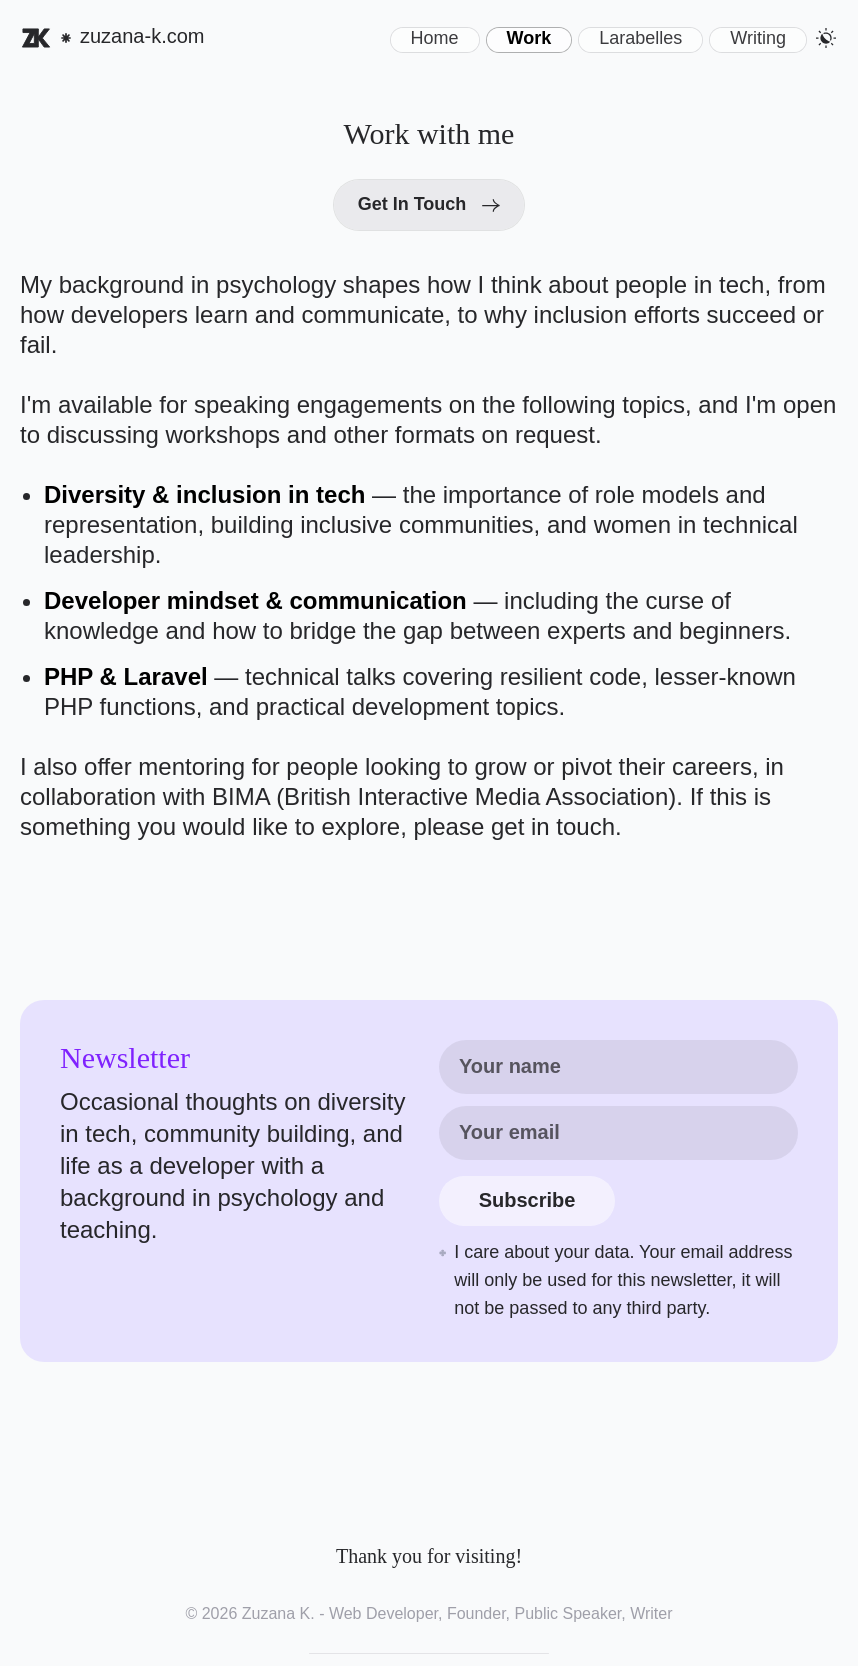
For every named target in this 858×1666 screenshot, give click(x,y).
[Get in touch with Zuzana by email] (429, 205)
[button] (826, 38)
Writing (758, 38)
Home (435, 38)
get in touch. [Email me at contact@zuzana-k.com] (556, 826)
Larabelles (640, 38)
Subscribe (527, 1200)
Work (529, 38)
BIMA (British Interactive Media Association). (451, 796)
